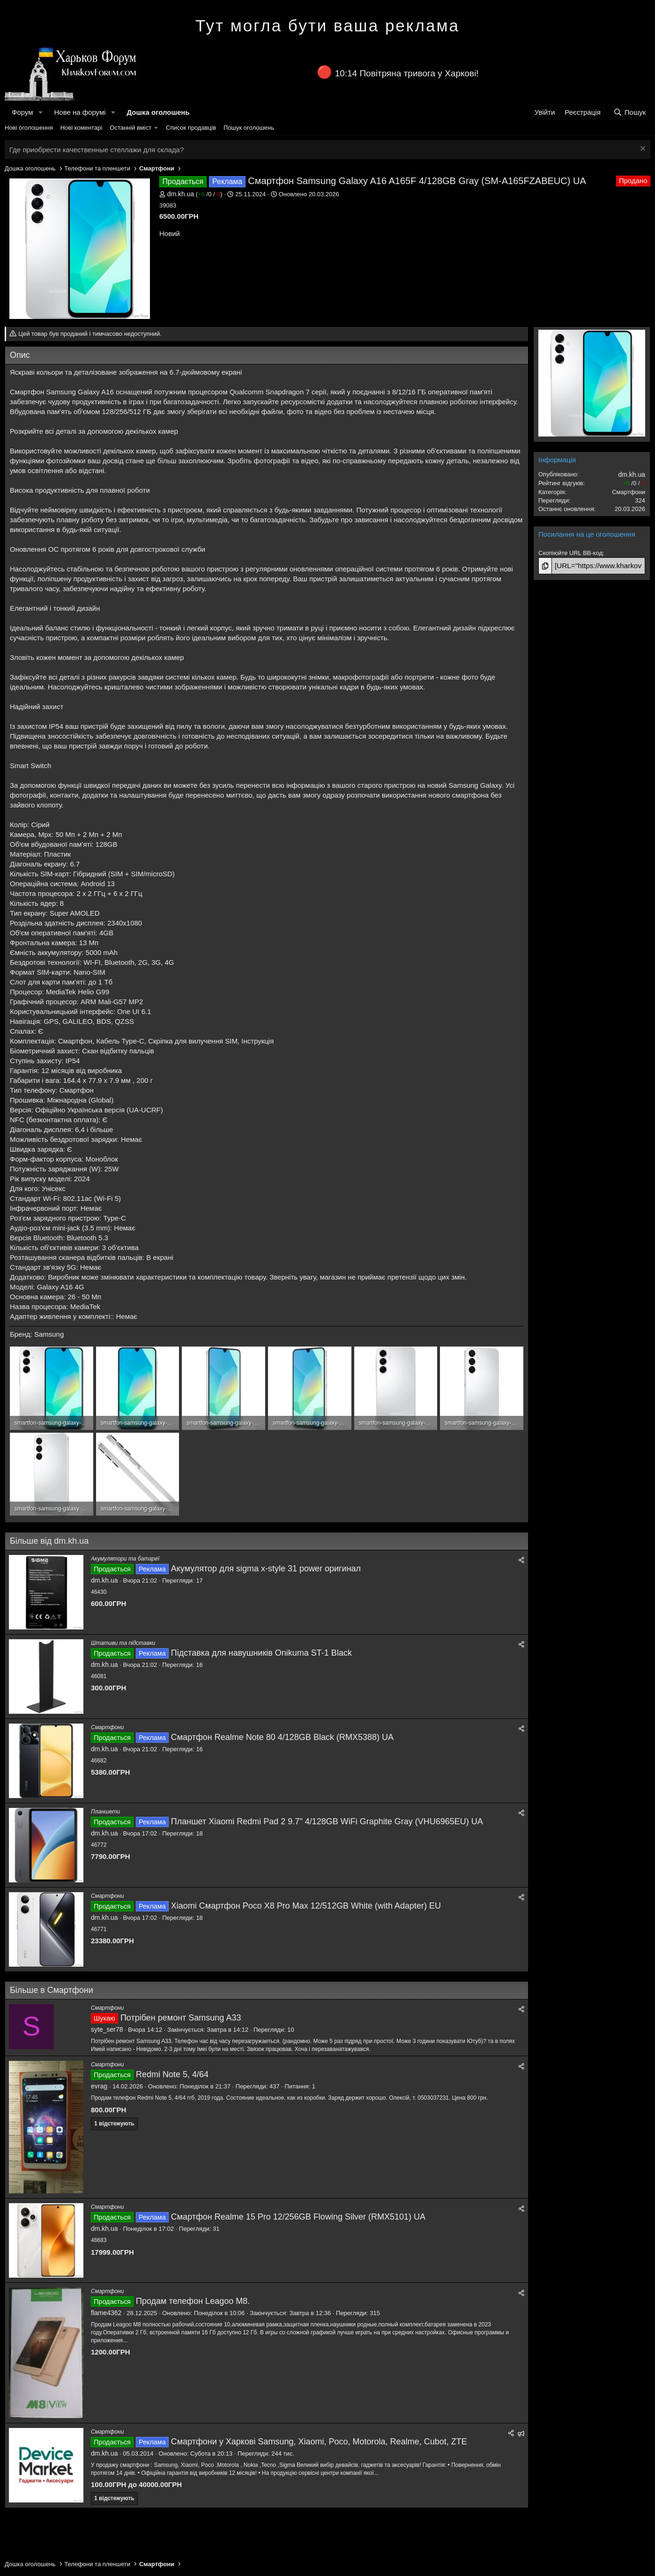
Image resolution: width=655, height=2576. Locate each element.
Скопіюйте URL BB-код (570, 552)
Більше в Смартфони (51, 1990)
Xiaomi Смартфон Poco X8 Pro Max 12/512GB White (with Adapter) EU (306, 1905)
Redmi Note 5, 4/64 (172, 2074)
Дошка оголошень (158, 112)
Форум (22, 112)
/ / (209, 194)
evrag (99, 2086)
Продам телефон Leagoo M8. (193, 2301)
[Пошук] (629, 112)
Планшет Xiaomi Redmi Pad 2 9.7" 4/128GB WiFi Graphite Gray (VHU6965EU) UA (327, 1821)
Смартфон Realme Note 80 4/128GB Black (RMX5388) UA (282, 1737)
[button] (40, 112)
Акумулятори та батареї (125, 1558)
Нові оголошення (29, 127)
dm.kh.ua (180, 194)
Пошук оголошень (248, 127)
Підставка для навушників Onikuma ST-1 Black (261, 1653)
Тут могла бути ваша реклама (327, 25)
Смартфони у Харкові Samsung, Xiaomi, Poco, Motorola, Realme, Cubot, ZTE (319, 2441)
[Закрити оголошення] (642, 150)
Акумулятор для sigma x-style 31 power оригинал (266, 1568)
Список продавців (191, 127)
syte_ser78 (107, 2029)
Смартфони (107, 1727)
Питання (297, 2086)
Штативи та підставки (123, 1643)
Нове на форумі (79, 112)
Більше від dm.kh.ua (49, 1541)
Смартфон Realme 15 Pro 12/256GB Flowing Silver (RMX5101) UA (298, 2216)
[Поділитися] (521, 1560)
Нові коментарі (81, 127)
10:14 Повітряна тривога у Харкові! (407, 73)
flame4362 (106, 2313)
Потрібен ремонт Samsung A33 (180, 2017)
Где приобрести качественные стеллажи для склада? (96, 150)
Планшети (105, 1811)
